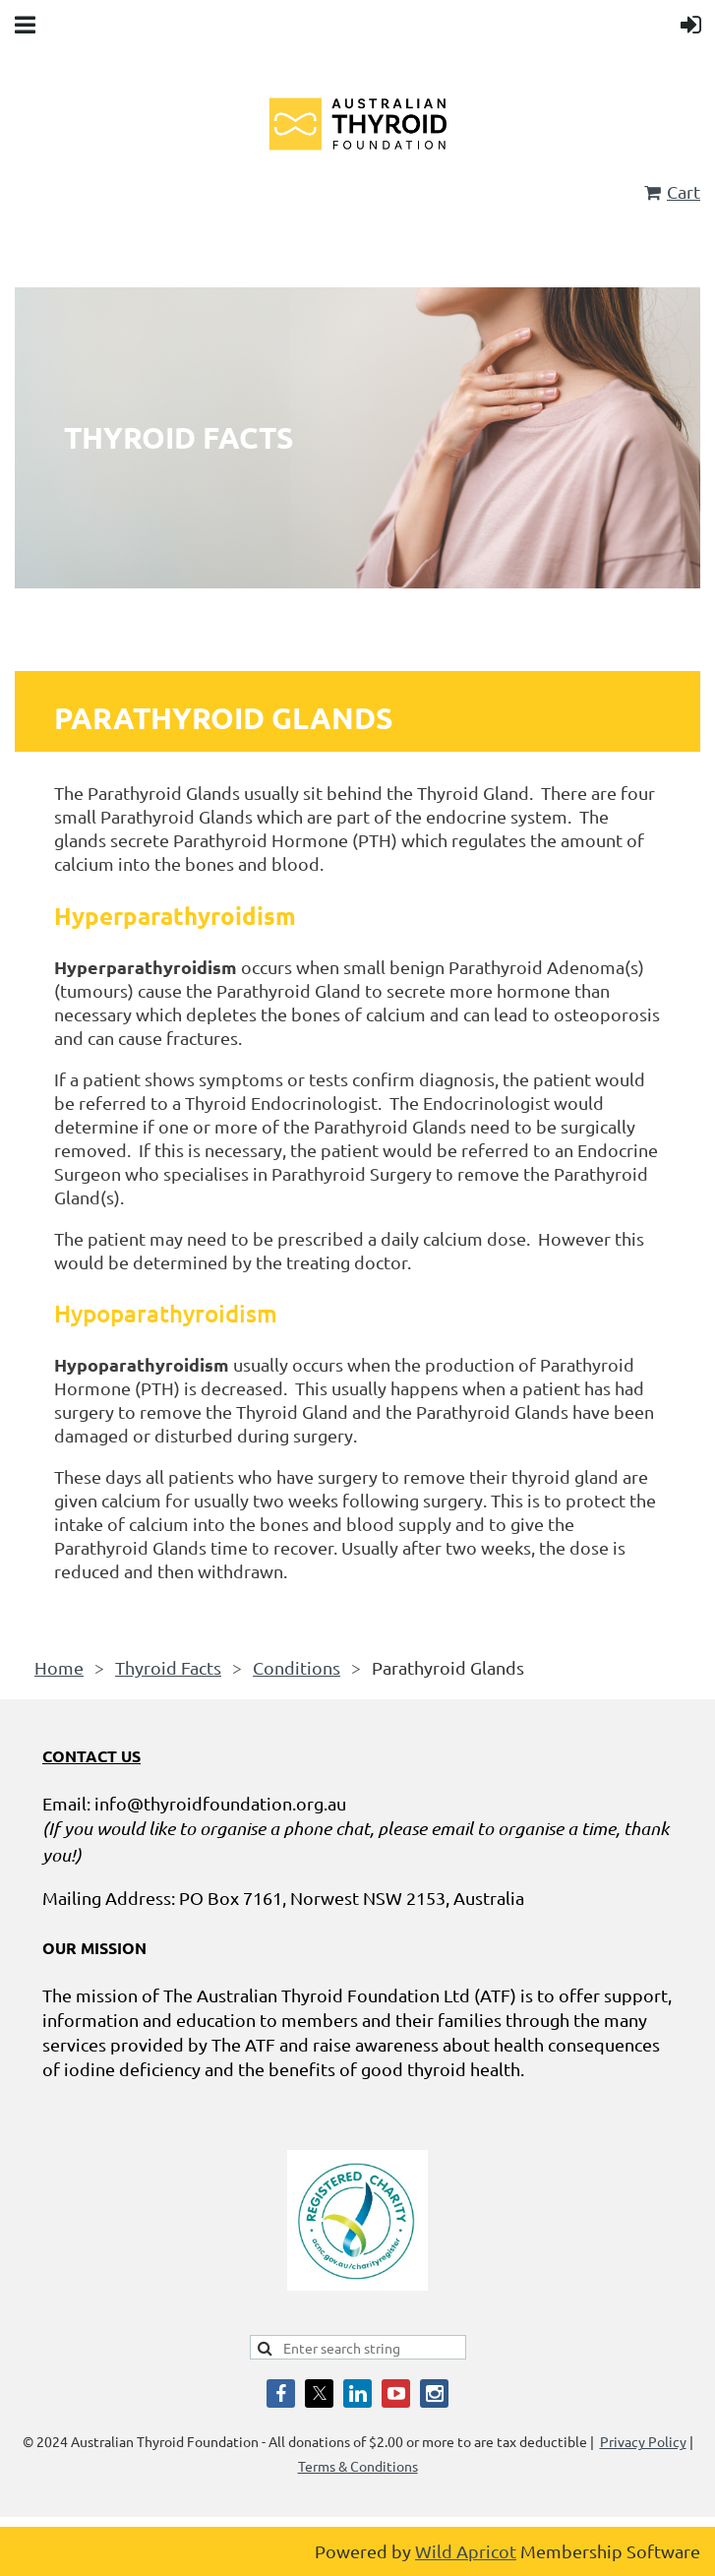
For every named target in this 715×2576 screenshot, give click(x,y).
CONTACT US (91, 1756)
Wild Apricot (465, 2551)
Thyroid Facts (168, 1667)
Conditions (296, 1667)
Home (59, 1667)
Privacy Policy (643, 2441)
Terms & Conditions (358, 2466)
